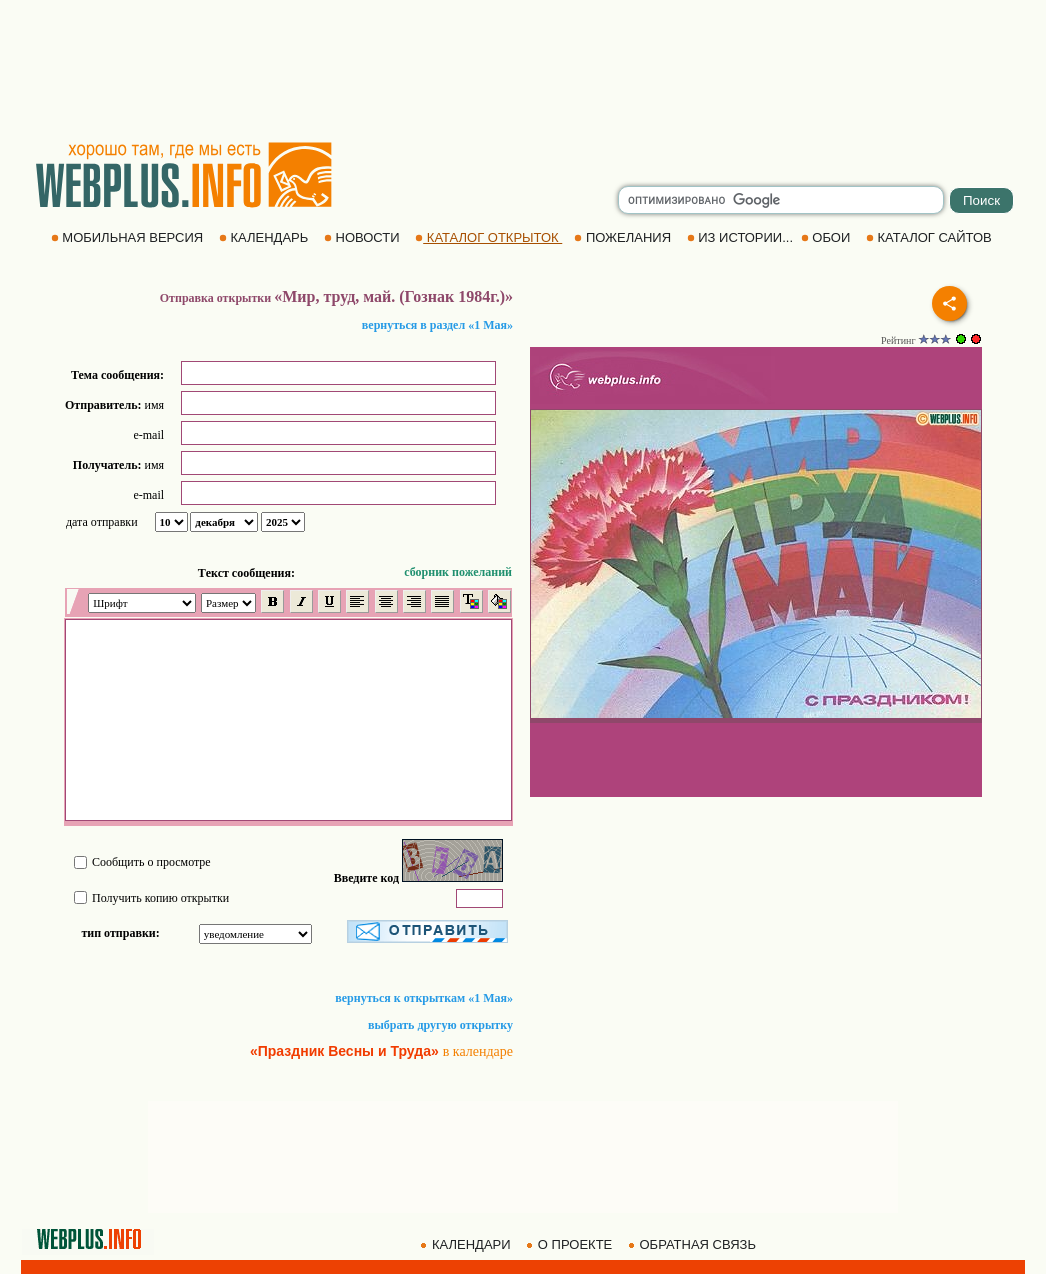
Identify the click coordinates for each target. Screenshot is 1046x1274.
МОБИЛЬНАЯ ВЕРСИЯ (129, 237)
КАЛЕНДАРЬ (265, 237)
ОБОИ (827, 237)
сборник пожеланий (458, 572)
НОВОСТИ (363, 237)
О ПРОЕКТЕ (571, 1244)
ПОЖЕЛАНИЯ (624, 237)
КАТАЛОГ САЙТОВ (930, 237)
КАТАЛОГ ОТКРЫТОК (488, 237)
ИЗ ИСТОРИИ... (742, 237)
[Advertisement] (523, 70)
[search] (781, 200)
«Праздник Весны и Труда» (344, 1051)
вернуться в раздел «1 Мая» (437, 325)
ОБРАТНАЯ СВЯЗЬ (694, 1244)
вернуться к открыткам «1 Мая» (424, 998)
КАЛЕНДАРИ (467, 1244)
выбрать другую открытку (440, 1025)
